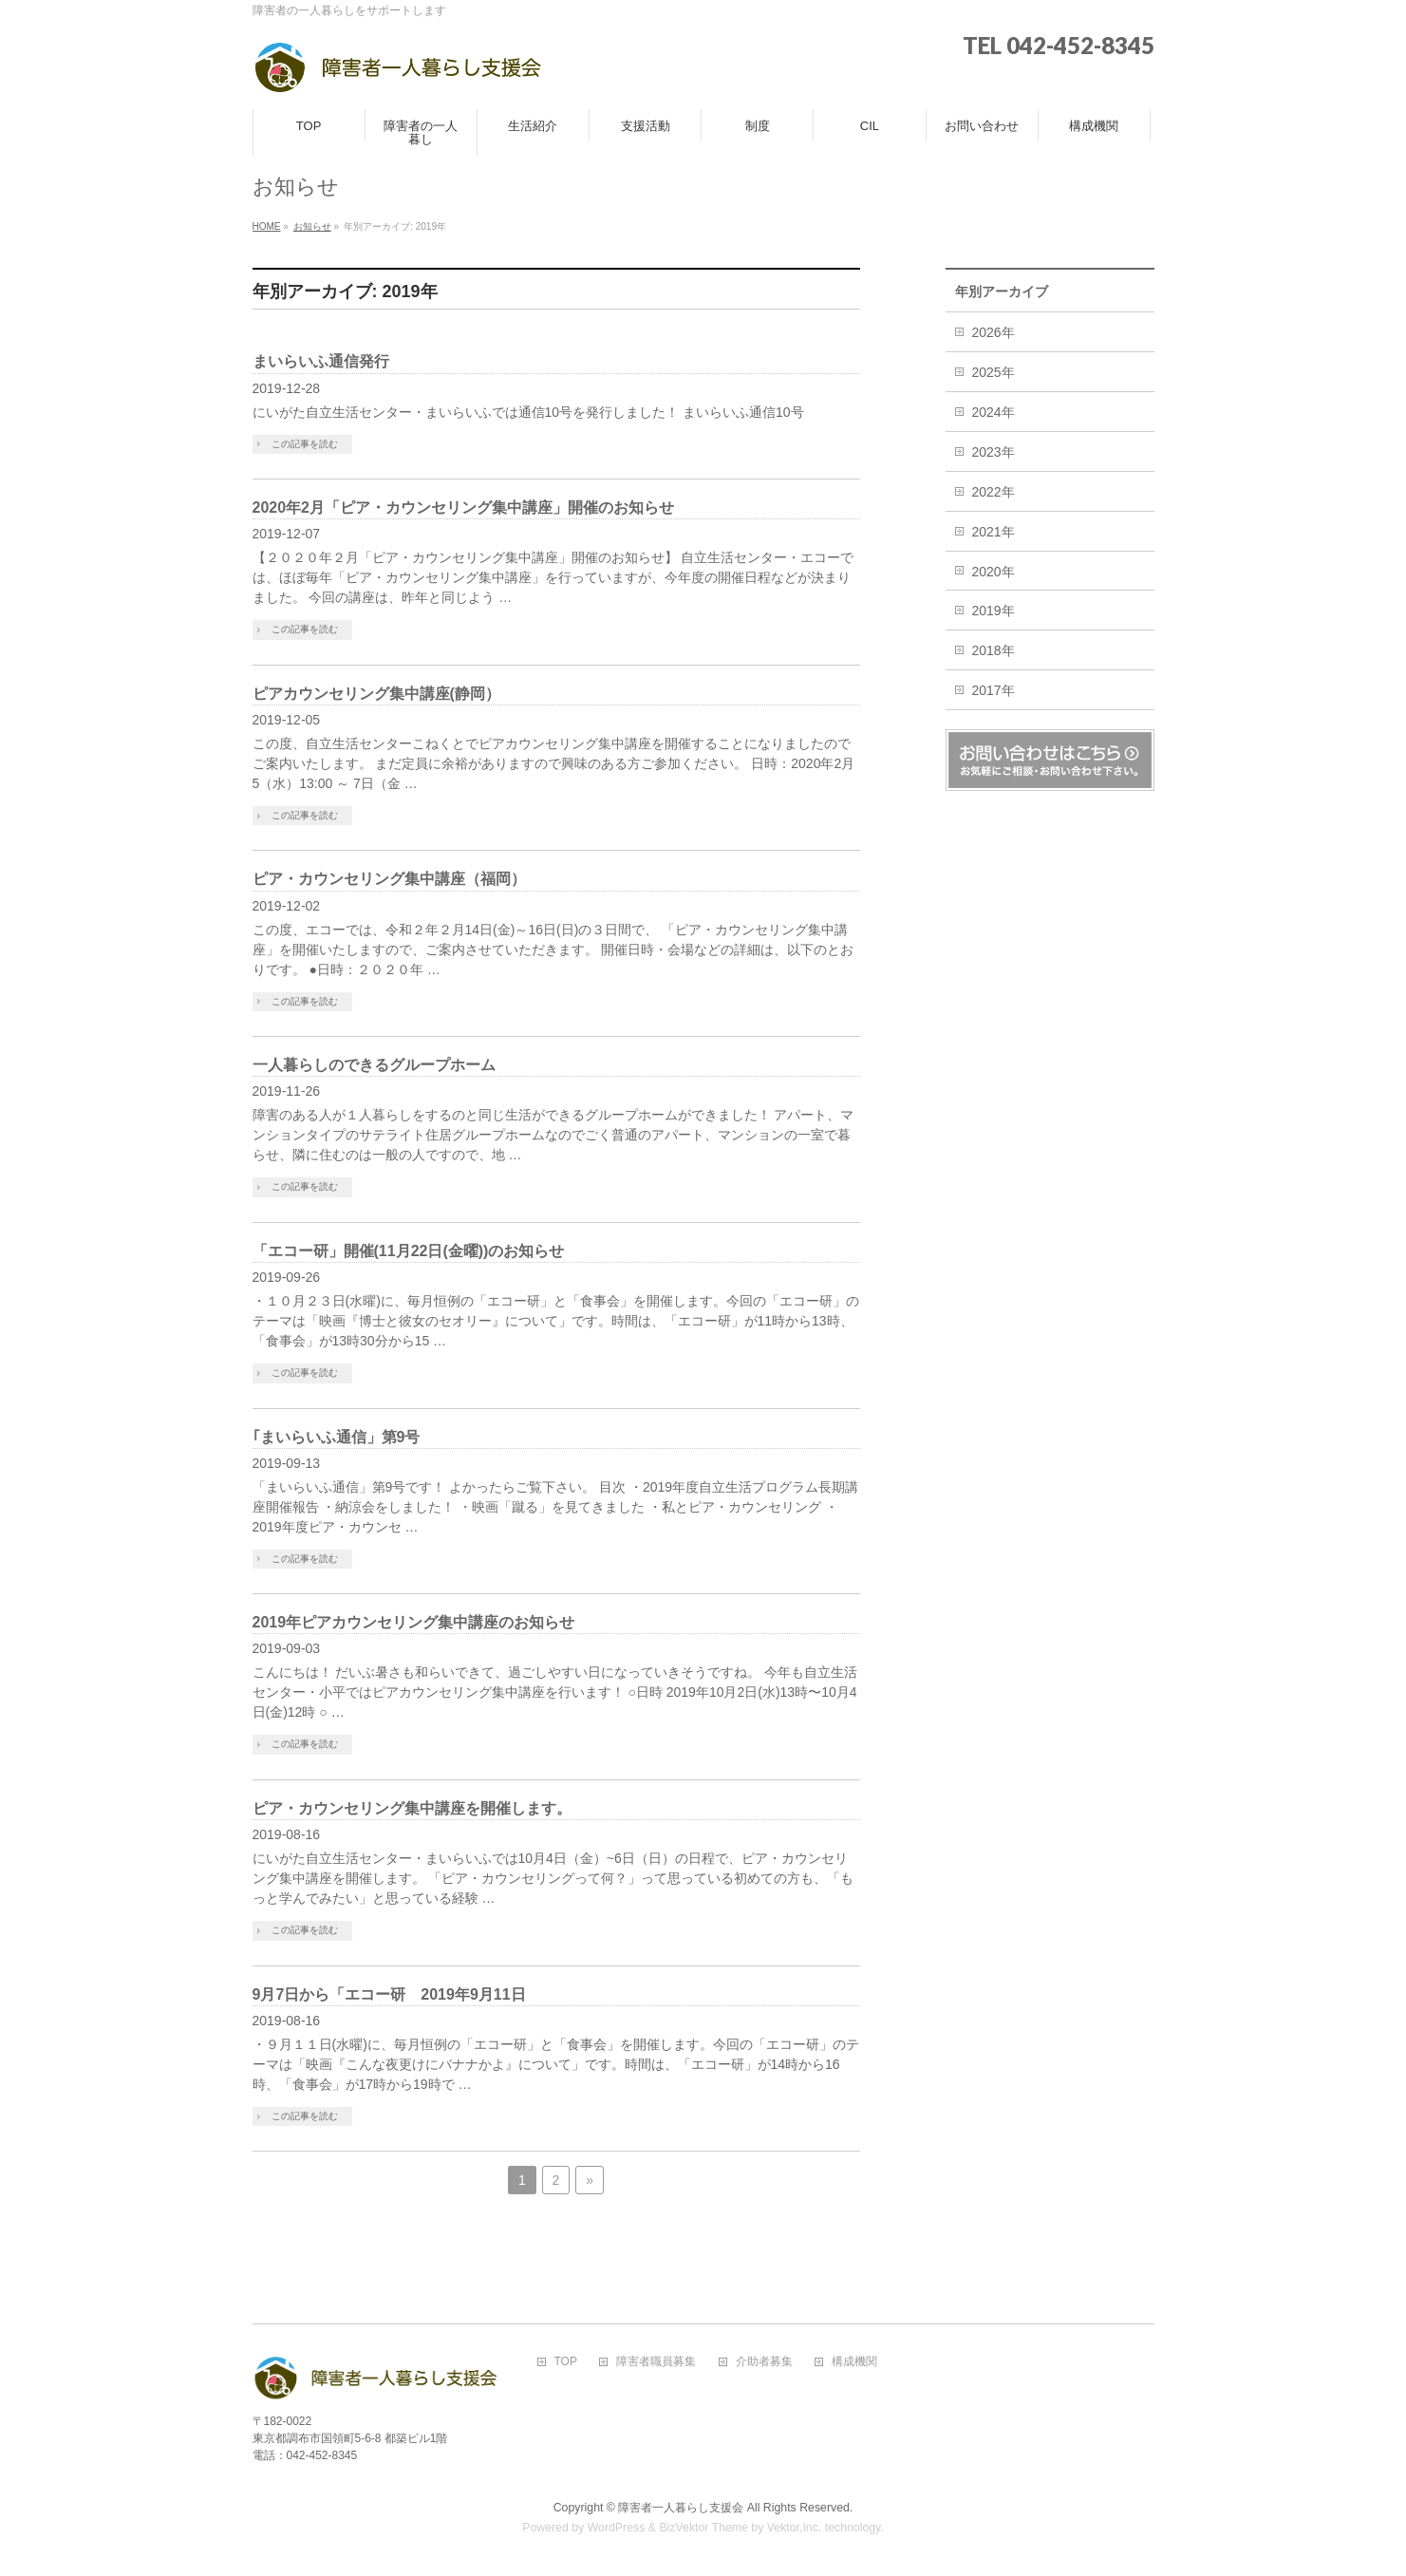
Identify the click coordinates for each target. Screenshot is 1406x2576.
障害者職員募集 (656, 2362)
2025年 (993, 372)
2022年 (993, 491)
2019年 (993, 610)
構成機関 (854, 2362)
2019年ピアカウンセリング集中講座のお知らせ (418, 1622)
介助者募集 (764, 2362)
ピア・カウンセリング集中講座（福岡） (389, 879)
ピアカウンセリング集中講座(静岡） (376, 694)
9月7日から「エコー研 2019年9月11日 (389, 1994)
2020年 (993, 571)
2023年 (993, 452)
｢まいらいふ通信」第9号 (337, 1437)
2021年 (993, 531)
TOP (565, 2362)
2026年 (993, 332)
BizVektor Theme (703, 2527)
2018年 (993, 650)
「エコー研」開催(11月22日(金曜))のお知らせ (409, 1251)
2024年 (993, 412)
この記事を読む (305, 444)
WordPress (617, 2527)
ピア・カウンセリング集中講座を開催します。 (412, 1808)
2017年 (993, 690)
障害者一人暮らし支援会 (680, 2507)
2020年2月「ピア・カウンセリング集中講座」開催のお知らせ (464, 507)
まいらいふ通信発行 (321, 361)
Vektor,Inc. (794, 2527)
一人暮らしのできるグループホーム (374, 1065)
